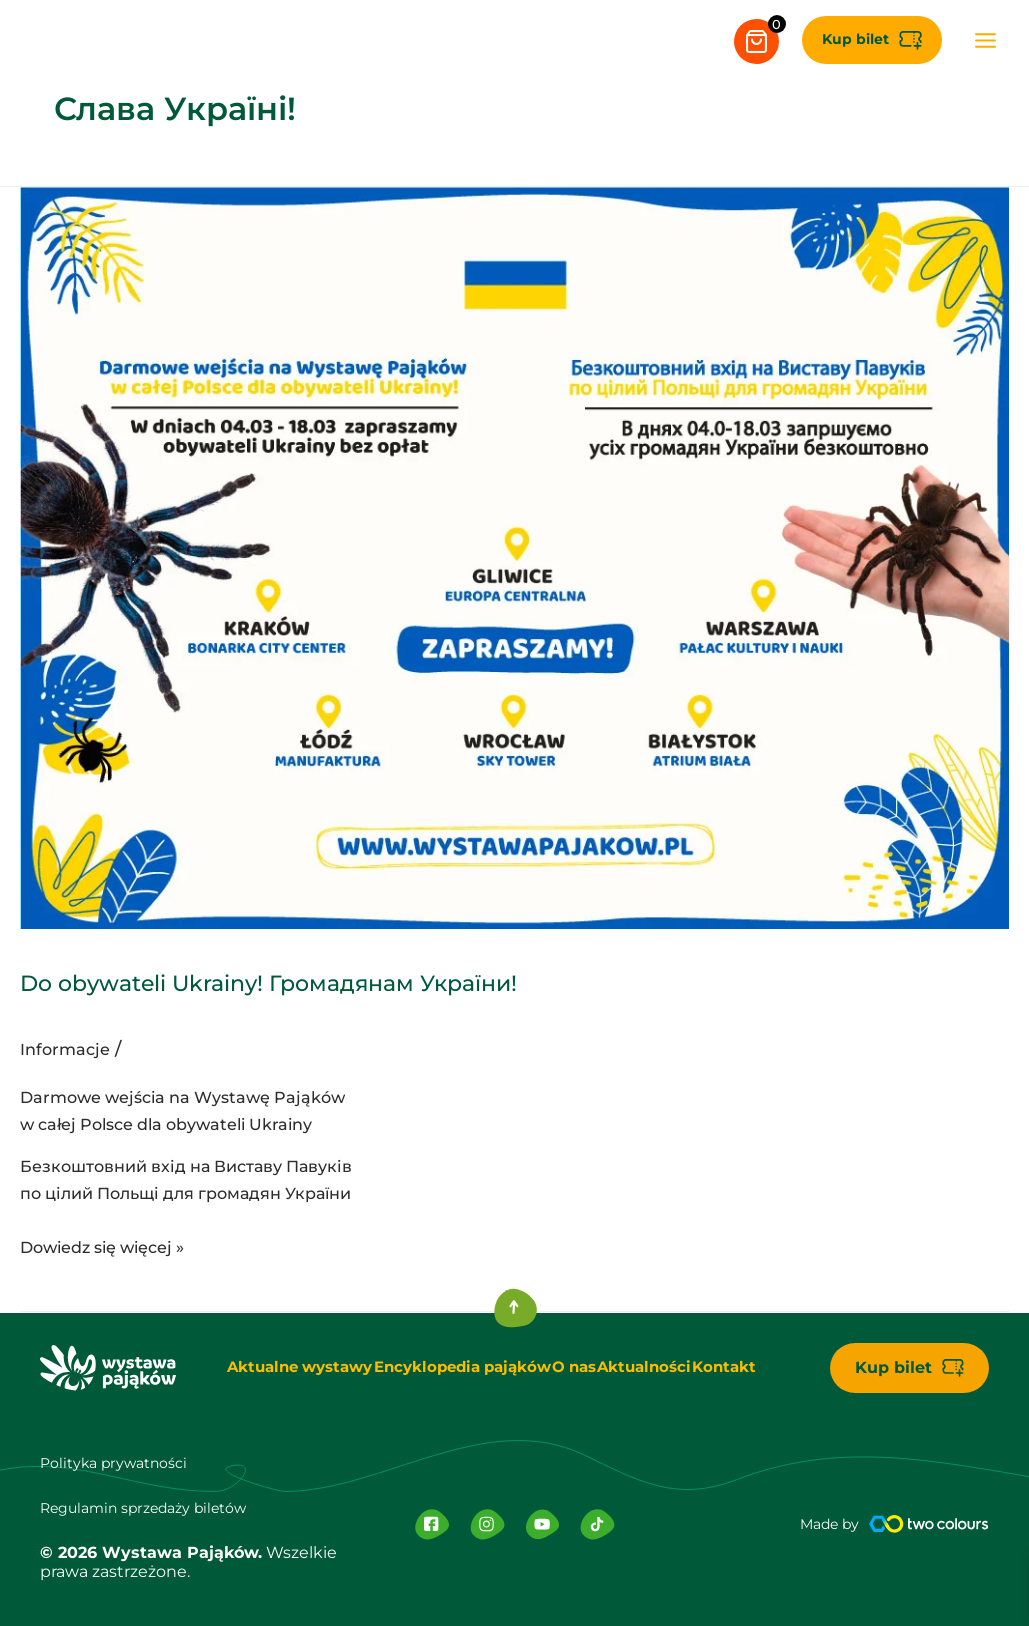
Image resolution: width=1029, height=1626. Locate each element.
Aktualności (650, 1368)
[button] (859, 40)
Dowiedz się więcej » (102, 1245)
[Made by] (929, 1525)
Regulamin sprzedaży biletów (158, 1507)
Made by (824, 1525)
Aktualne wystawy (283, 1368)
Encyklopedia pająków (450, 1368)
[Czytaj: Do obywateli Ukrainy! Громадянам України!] (514, 557)
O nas (570, 1368)
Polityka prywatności (122, 1463)
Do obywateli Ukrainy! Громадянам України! (428, 978)
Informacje (69, 1049)
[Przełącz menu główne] (974, 40)
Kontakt (739, 1368)
